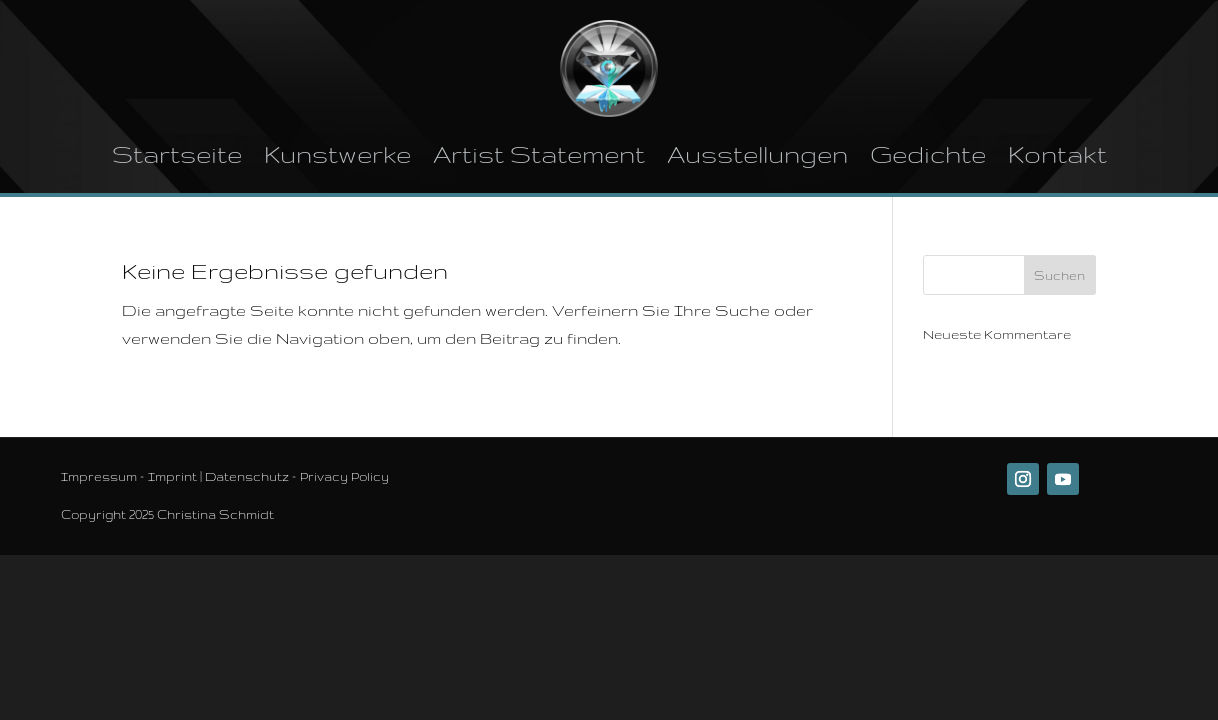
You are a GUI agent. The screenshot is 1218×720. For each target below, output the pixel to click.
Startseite (177, 154)
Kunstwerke (337, 154)
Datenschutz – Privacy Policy (297, 476)
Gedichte (928, 154)
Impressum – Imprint (129, 476)
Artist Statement (539, 154)
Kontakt (1057, 154)
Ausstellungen (757, 154)
